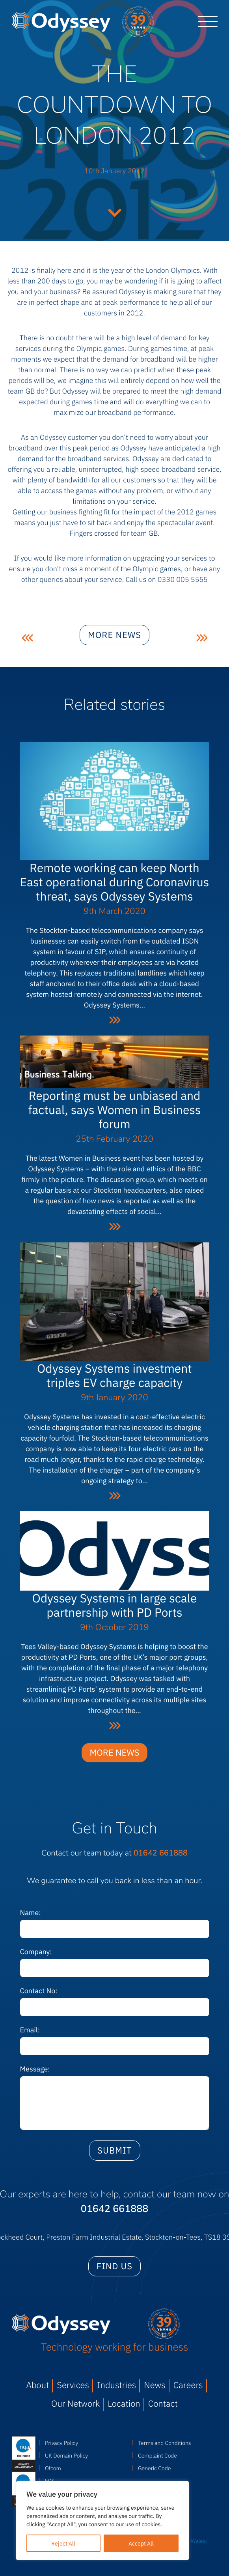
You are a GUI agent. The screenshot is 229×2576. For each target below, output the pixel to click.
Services (73, 2385)
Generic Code (154, 2468)
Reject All (63, 2543)
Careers (188, 2385)
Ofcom (53, 2468)
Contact (163, 2403)
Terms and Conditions (164, 2442)
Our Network (75, 2403)
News (154, 2385)
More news (114, 641)
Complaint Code (157, 2455)
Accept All (141, 2543)
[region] (102, 2520)
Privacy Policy (61, 2442)
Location (124, 2403)
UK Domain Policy (66, 2455)
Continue (114, 211)
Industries (116, 2385)
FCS (49, 2480)
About (37, 2385)
